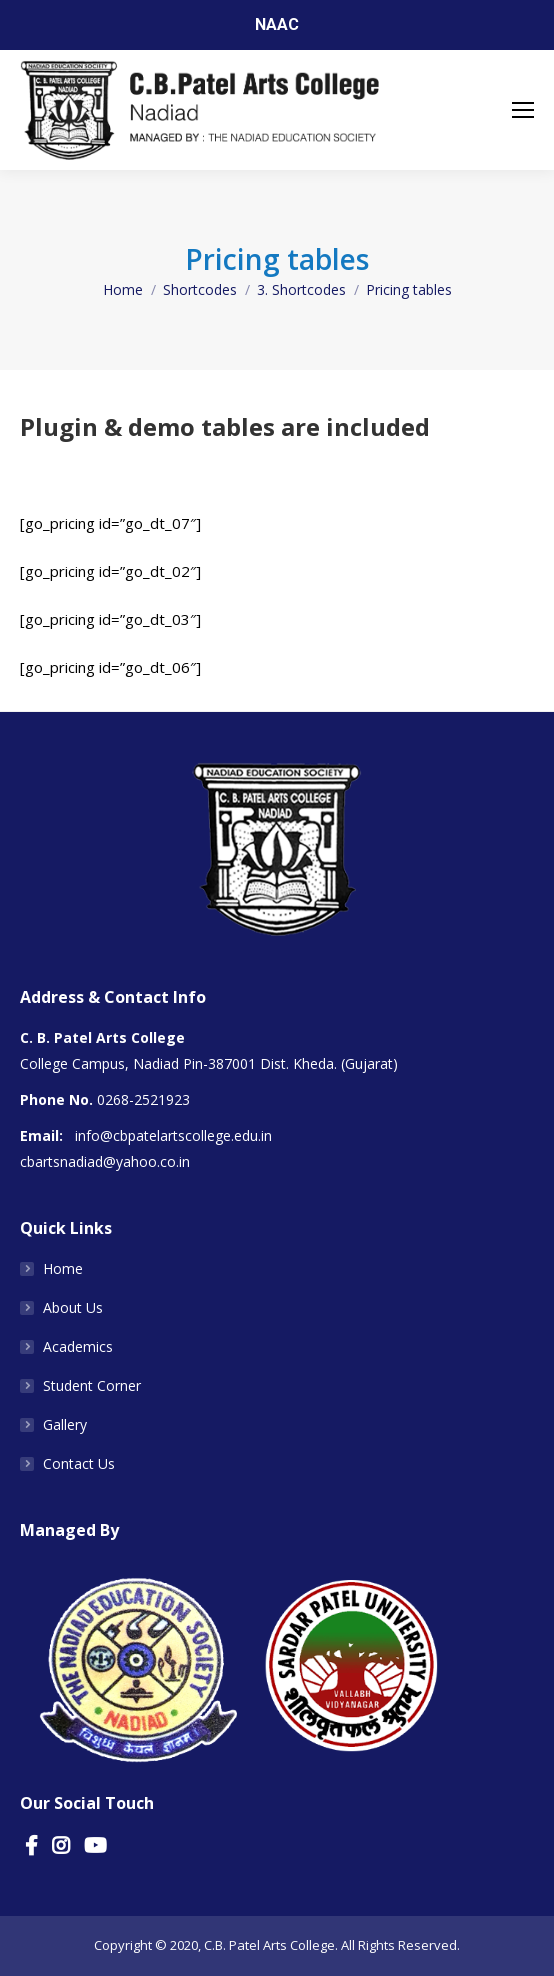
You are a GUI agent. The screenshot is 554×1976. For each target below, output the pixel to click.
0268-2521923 (143, 1099)
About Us (73, 1307)
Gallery (65, 1424)
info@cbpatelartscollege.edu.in (173, 1135)
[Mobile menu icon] (523, 110)
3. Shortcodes (301, 289)
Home (123, 289)
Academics (78, 1346)
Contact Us (79, 1463)
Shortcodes (200, 289)
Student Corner (92, 1385)
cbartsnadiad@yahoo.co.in (105, 1161)
